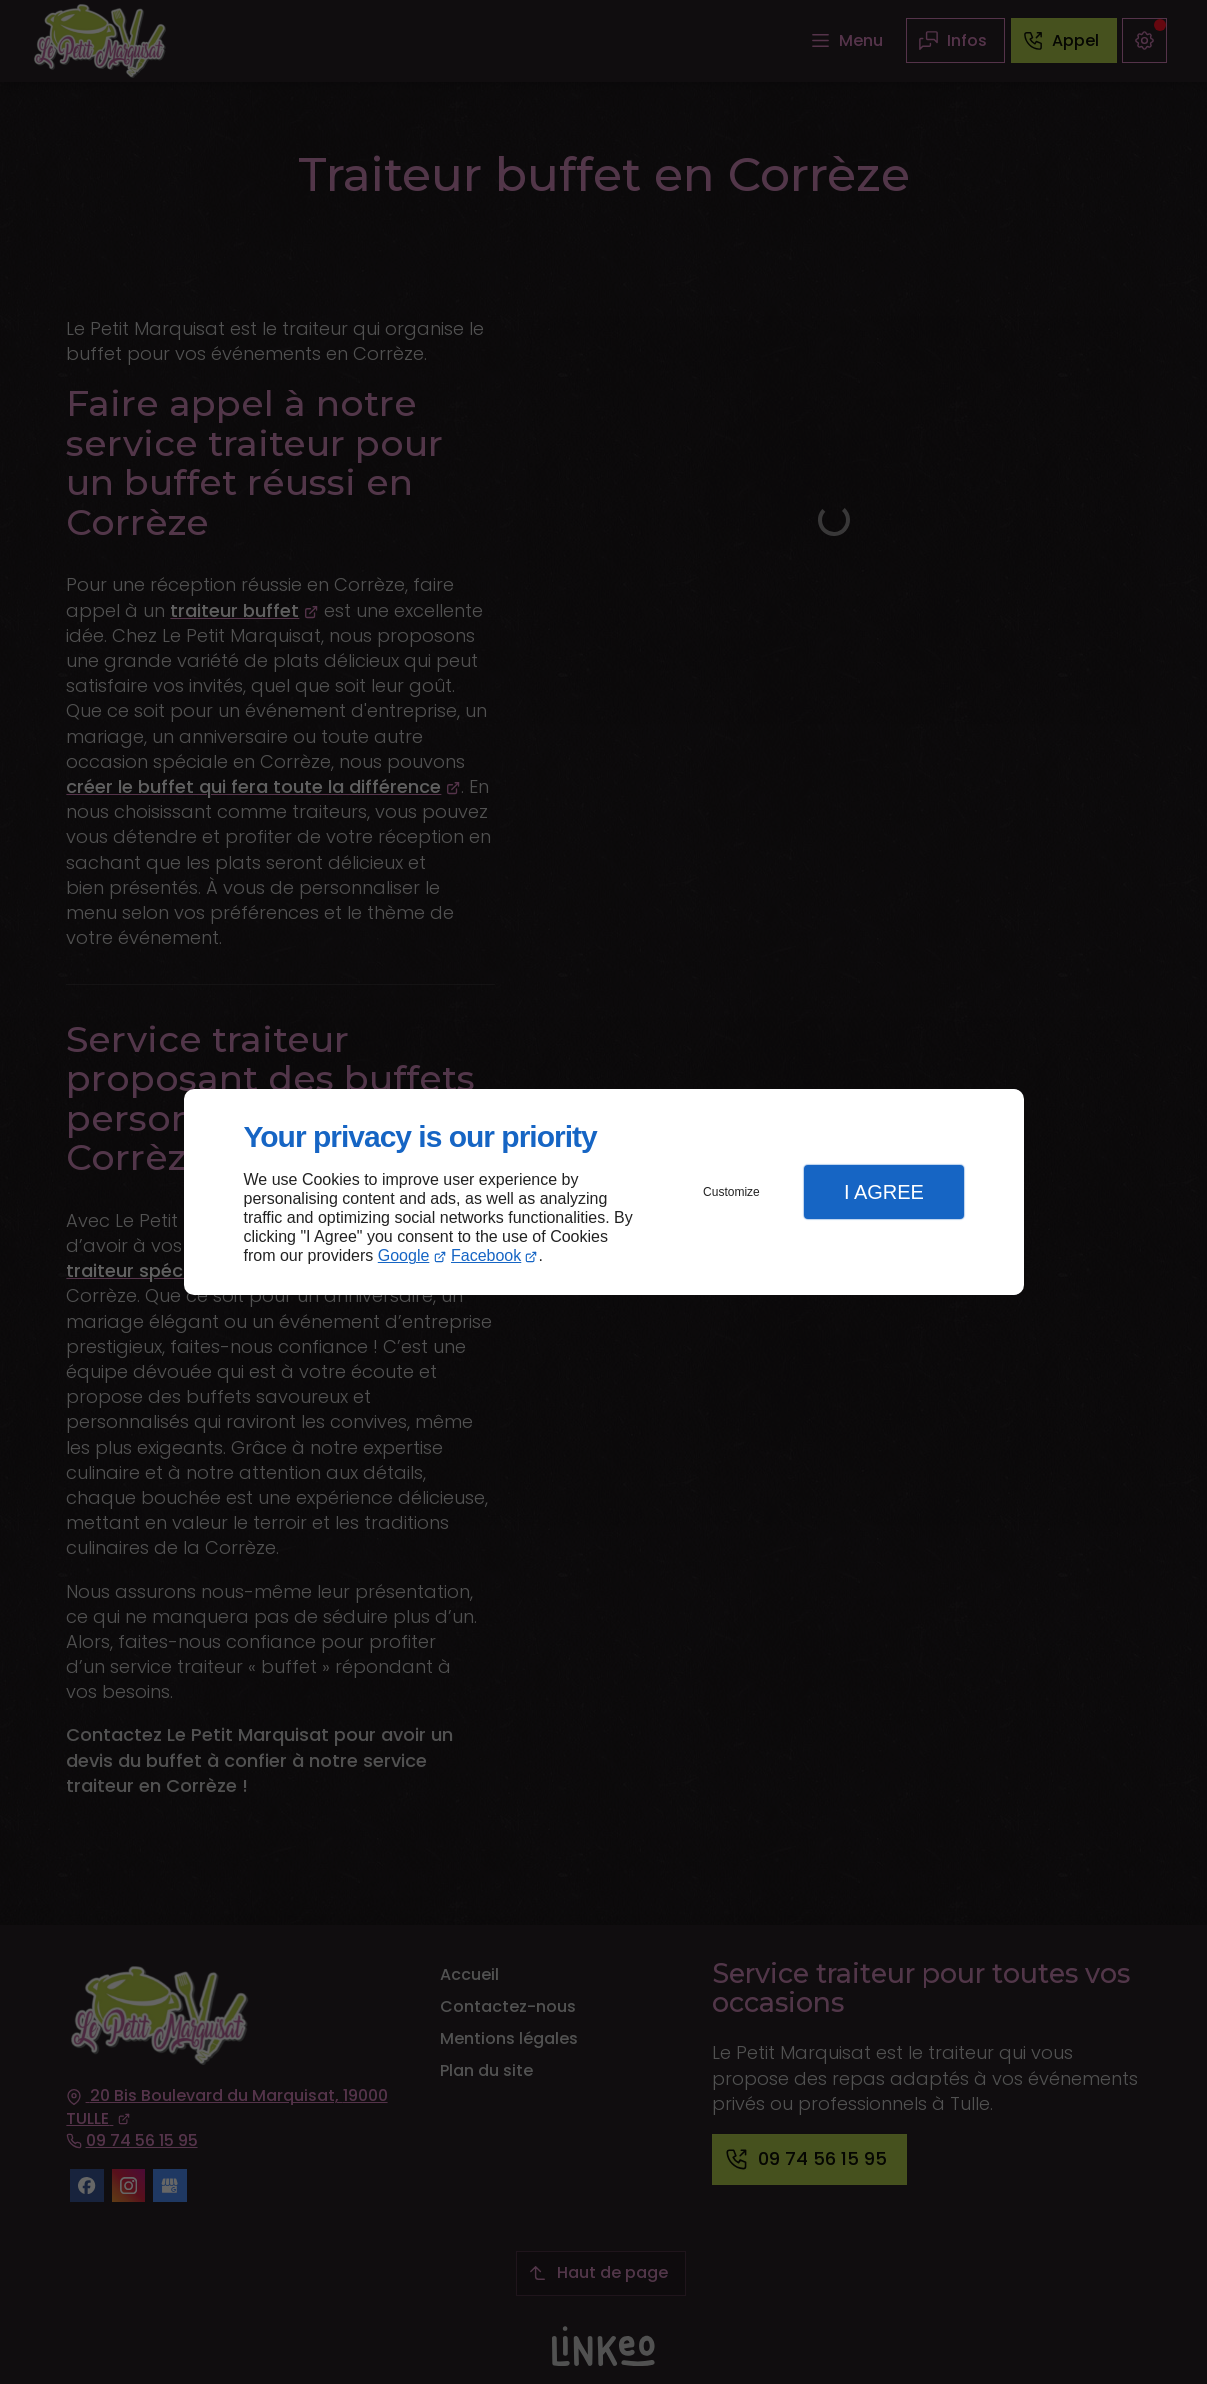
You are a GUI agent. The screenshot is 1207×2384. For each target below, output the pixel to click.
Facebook (486, 1255)
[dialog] (604, 1192)
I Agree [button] (884, 1192)
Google (404, 1255)
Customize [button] (731, 1192)
